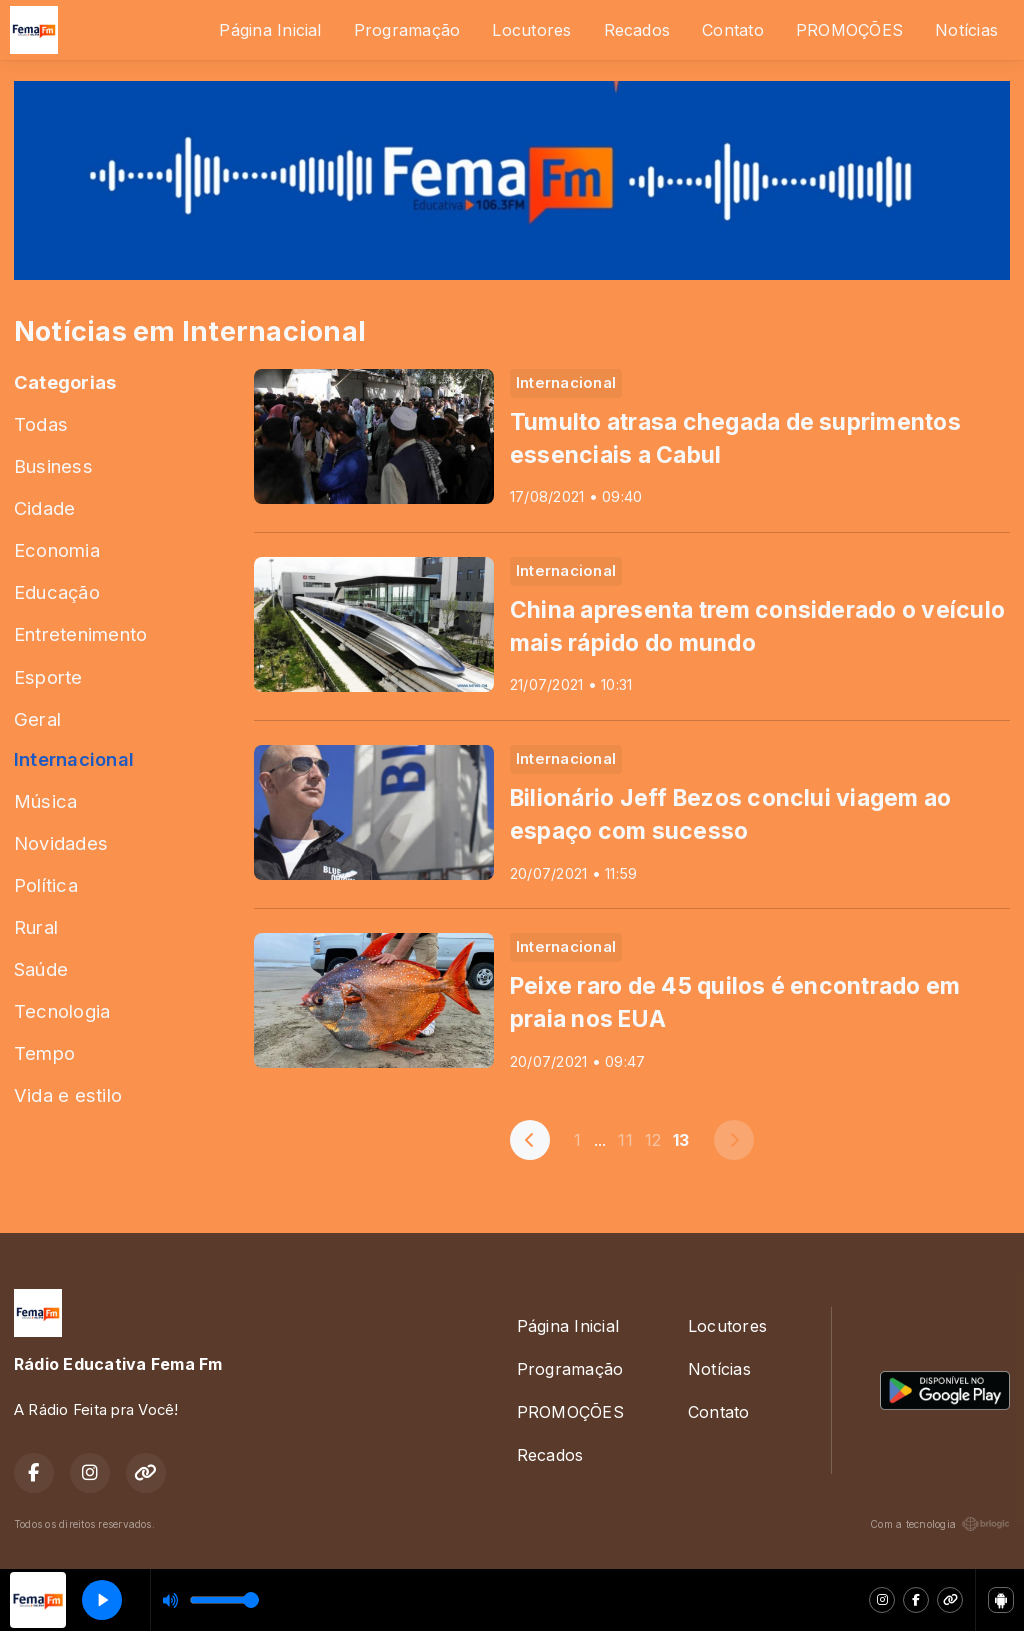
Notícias (966, 30)
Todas (41, 424)
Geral (37, 719)
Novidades (61, 843)
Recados (637, 30)
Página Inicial (270, 30)
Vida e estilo (68, 1095)
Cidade (44, 508)
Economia (57, 550)
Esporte (48, 677)
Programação (407, 30)
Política (46, 885)
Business (53, 466)
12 (653, 1140)
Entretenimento (80, 634)
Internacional (74, 759)
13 (681, 1140)
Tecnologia (62, 1011)
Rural (36, 927)
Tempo (44, 1053)
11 (625, 1140)
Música (45, 801)
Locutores (531, 30)
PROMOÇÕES (849, 30)
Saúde (41, 969)
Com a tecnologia (940, 1524)
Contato (733, 30)
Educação (57, 592)
